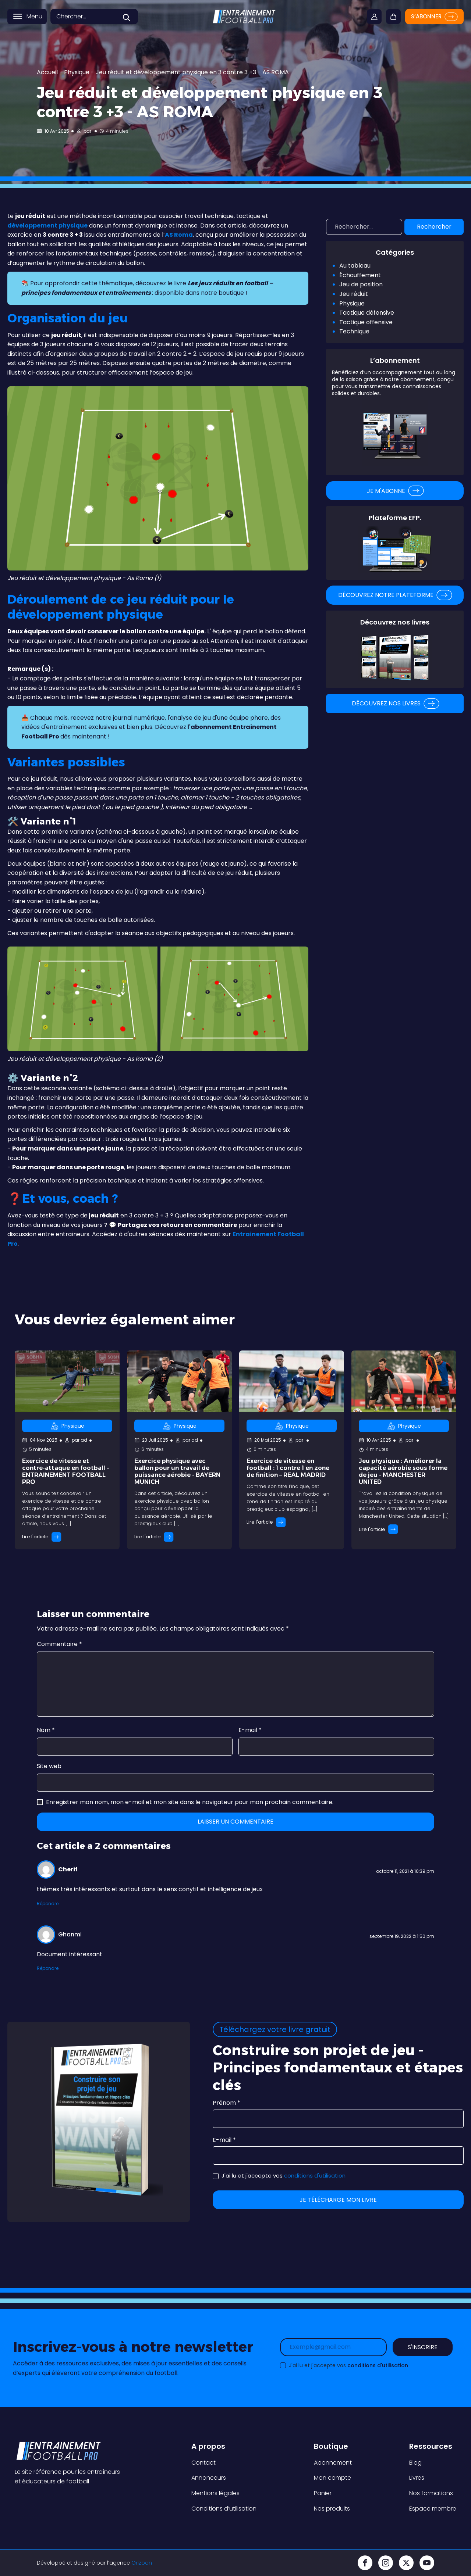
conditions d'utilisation (315, 2175)
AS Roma (179, 234)
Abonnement (333, 2462)
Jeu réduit (353, 294)
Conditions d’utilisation (223, 2508)
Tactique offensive (366, 322)
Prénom (226, 2103)
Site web (49, 1766)
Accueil (47, 72)
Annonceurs (208, 2477)
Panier (323, 2493)
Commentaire (59, 1644)
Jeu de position (361, 284)
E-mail (250, 1730)
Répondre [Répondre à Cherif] (48, 1903)
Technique (354, 331)
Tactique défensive (366, 312)
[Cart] (393, 14)
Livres (416, 2477)
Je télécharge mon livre (338, 2200)
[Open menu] (17, 19)
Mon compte (332, 2477)
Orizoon (141, 2562)
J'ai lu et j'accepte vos (279, 2175)
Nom (46, 1730)
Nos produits (332, 2508)
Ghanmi (70, 1934)
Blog (415, 2462)
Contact (203, 2462)
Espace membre (432, 2508)
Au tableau (355, 265)
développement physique (47, 225)
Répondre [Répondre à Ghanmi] (48, 1968)
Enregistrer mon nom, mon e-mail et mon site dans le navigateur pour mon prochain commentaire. (189, 1802)
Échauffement (360, 275)
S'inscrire (423, 2347)
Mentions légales (215, 2493)
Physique (76, 72)
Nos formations (431, 2493)
